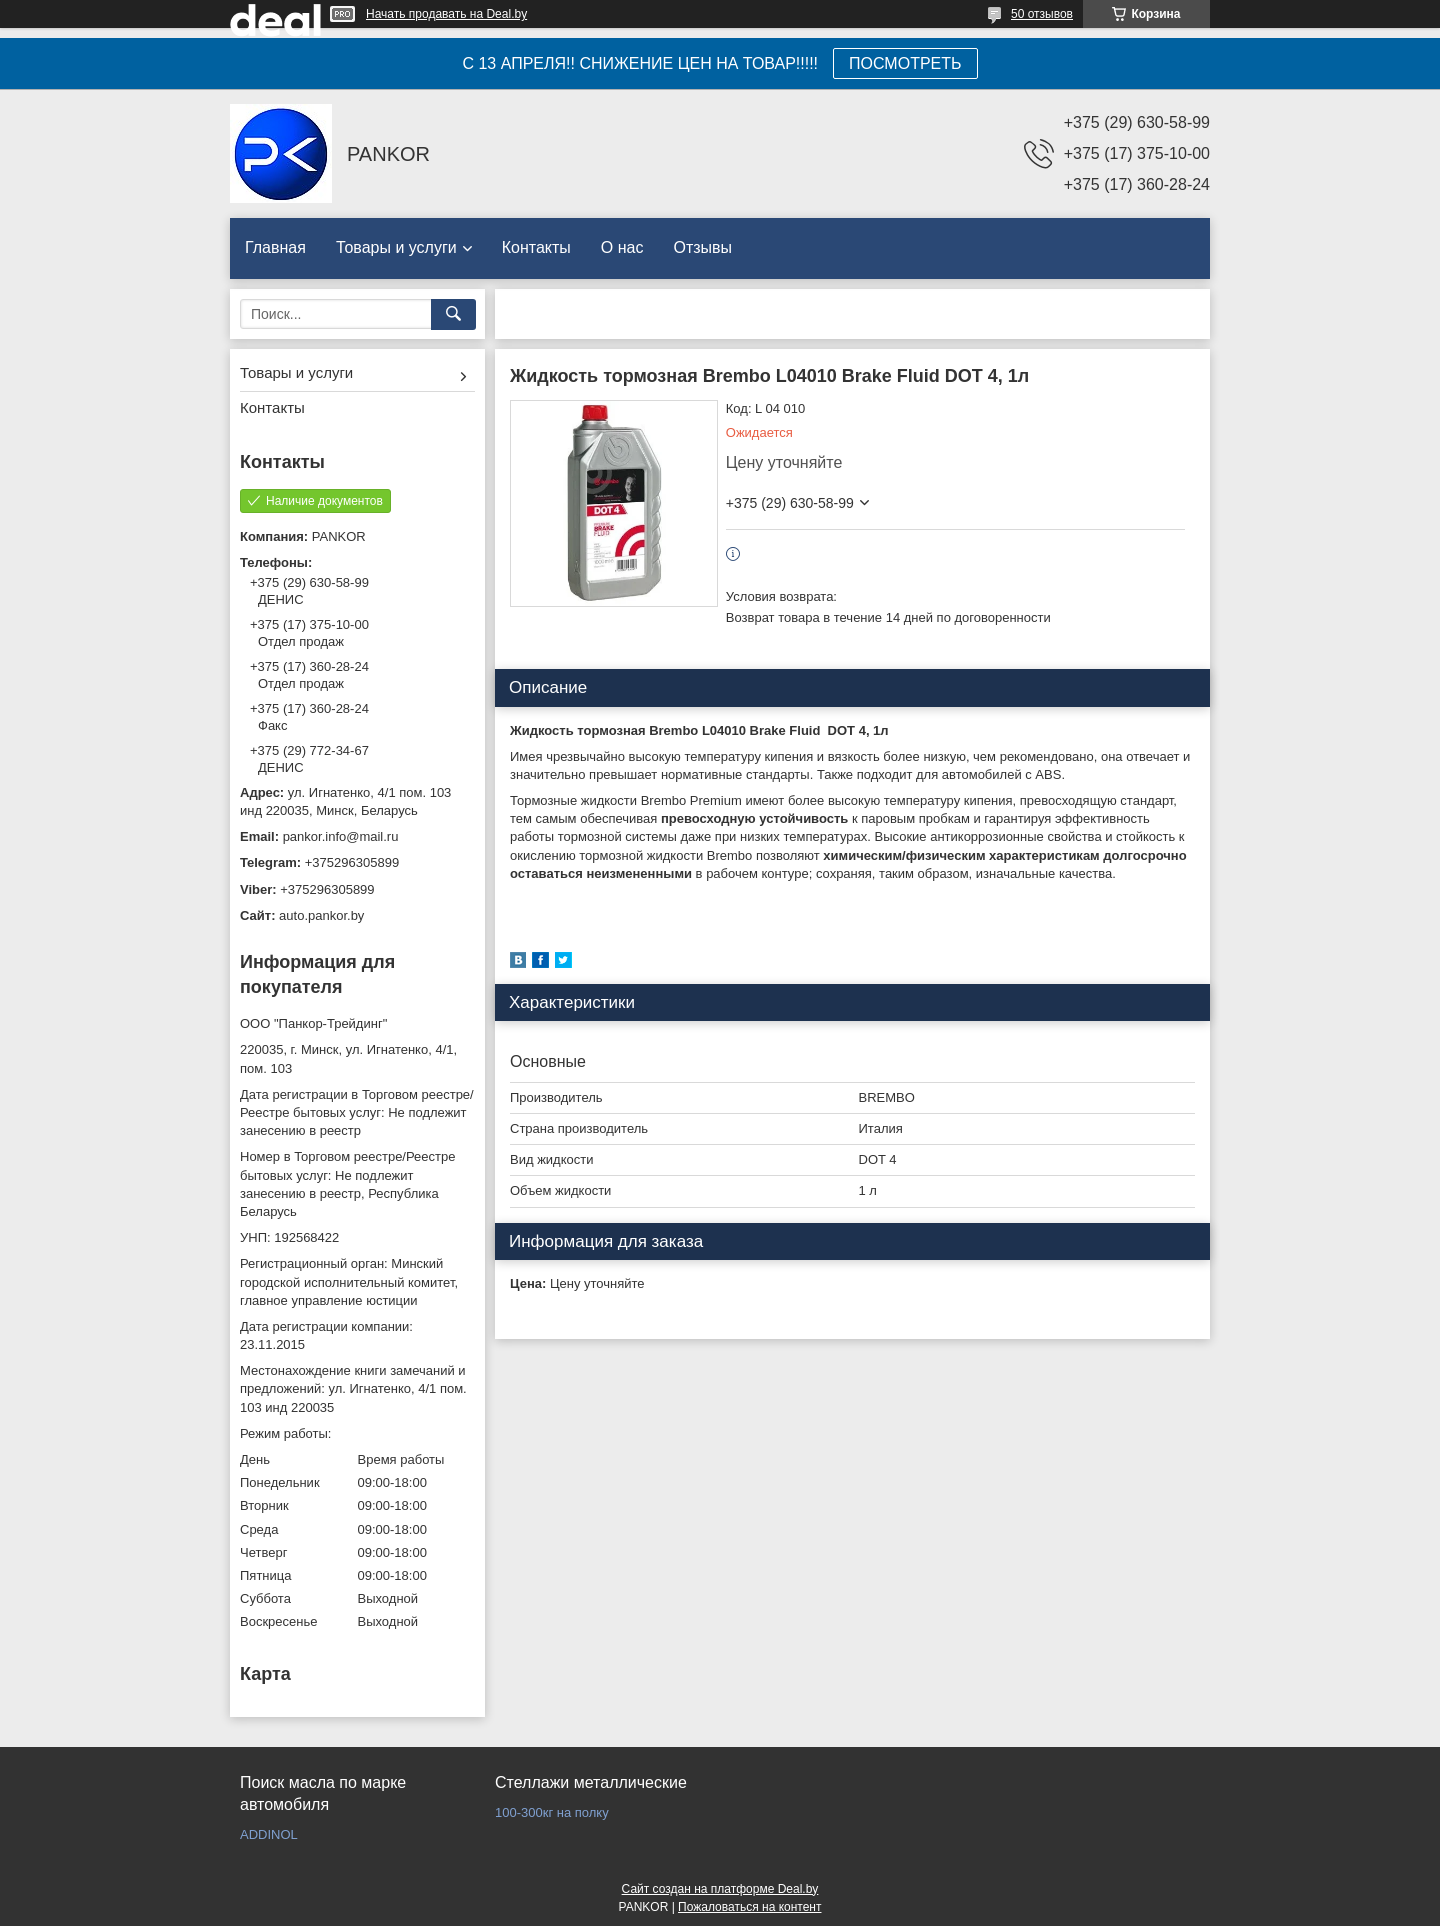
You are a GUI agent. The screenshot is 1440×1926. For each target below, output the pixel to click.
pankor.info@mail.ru (341, 836)
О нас (622, 247)
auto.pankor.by (321, 915)
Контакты (536, 247)
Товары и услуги (396, 247)
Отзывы (702, 247)
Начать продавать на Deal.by (446, 14)
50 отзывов (1042, 14)
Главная (275, 247)
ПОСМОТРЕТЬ (905, 63)
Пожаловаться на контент (749, 1907)
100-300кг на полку (552, 1812)
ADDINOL (269, 1834)
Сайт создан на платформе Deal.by (720, 1889)
